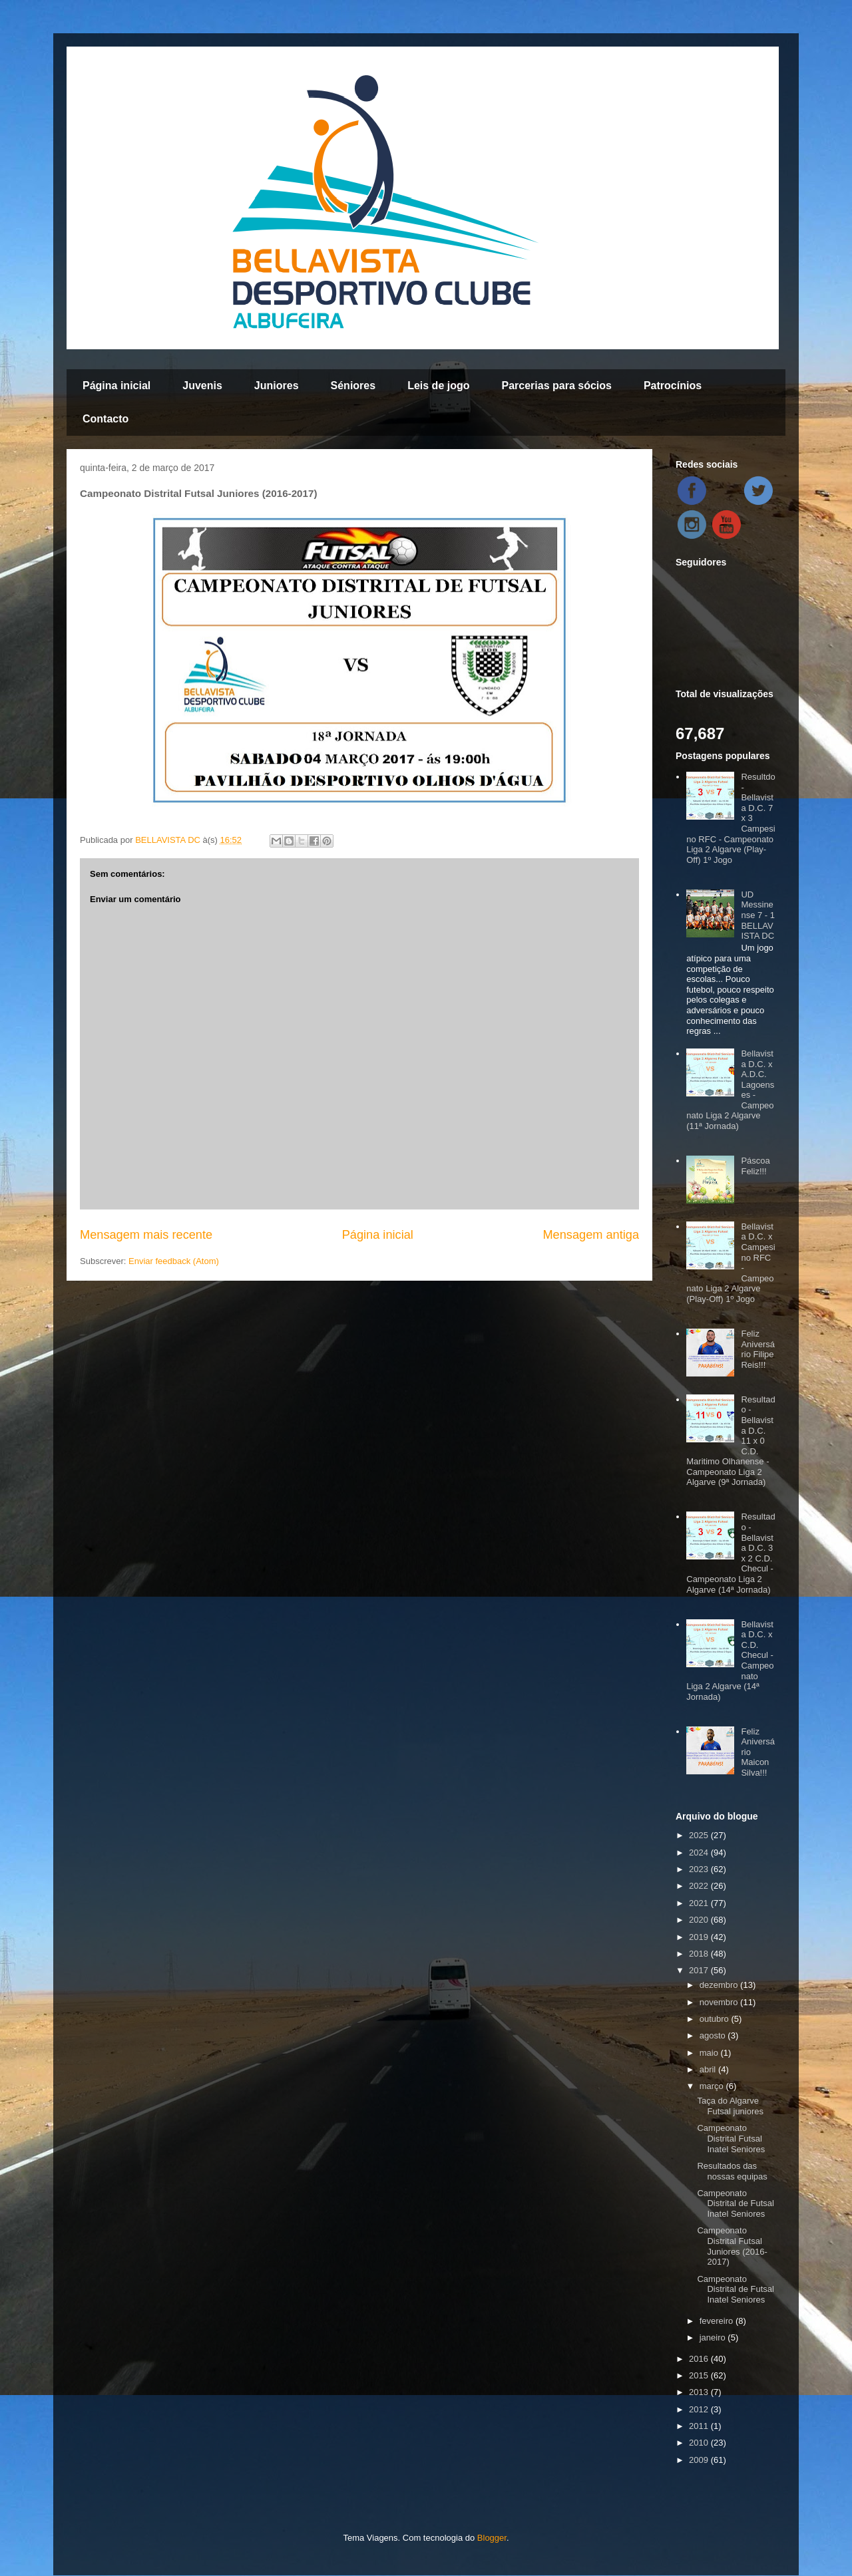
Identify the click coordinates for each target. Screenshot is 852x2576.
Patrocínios (673, 385)
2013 (700, 2392)
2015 (700, 2375)
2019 (700, 1937)
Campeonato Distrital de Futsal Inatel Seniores (735, 2203)
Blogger (492, 2538)
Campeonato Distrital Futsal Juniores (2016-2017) (732, 2246)
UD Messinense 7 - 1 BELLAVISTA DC (758, 915)
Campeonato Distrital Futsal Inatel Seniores (731, 2138)
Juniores (276, 385)
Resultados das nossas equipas (732, 2171)
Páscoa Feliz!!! (755, 1166)
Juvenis (202, 385)
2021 (700, 1903)
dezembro (720, 1985)
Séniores (353, 385)
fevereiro (718, 2321)
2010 (700, 2443)
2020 (700, 1920)
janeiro (714, 2337)
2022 (700, 1886)
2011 (700, 2426)
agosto (714, 2035)
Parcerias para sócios (556, 385)
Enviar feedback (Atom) (173, 1261)
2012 (700, 2409)
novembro (720, 2002)
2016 (700, 2359)
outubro (716, 2019)
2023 (700, 1869)
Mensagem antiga (590, 1234)
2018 (700, 1954)
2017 (700, 1970)
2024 (700, 1852)
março (713, 2086)
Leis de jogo (438, 385)
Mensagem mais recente (146, 1234)
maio (710, 2053)
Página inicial (116, 385)
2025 (700, 1835)
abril (709, 2069)
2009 (700, 2460)
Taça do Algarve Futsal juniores (730, 2106)
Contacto (105, 418)
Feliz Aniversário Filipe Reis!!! (758, 1349)
